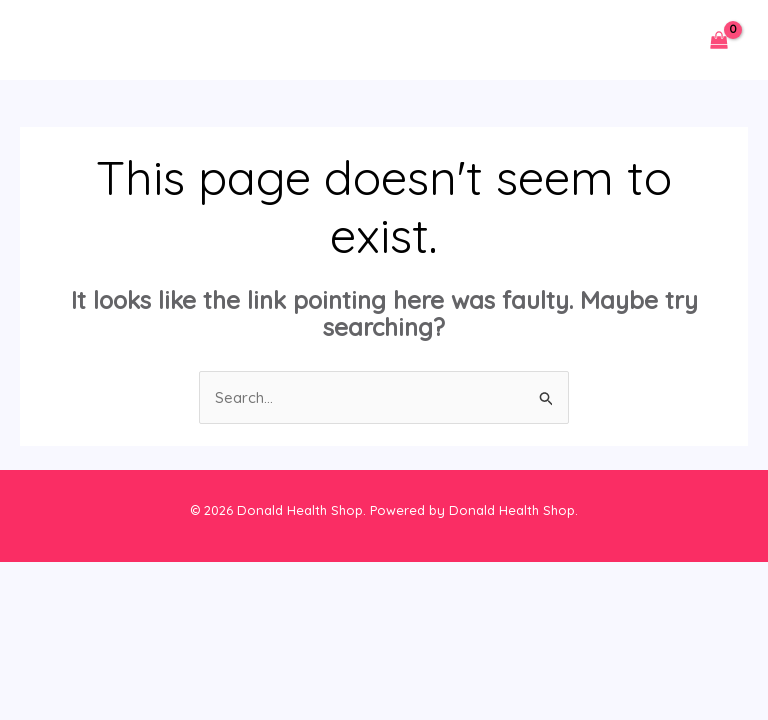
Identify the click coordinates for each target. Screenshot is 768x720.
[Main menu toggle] (52, 40)
